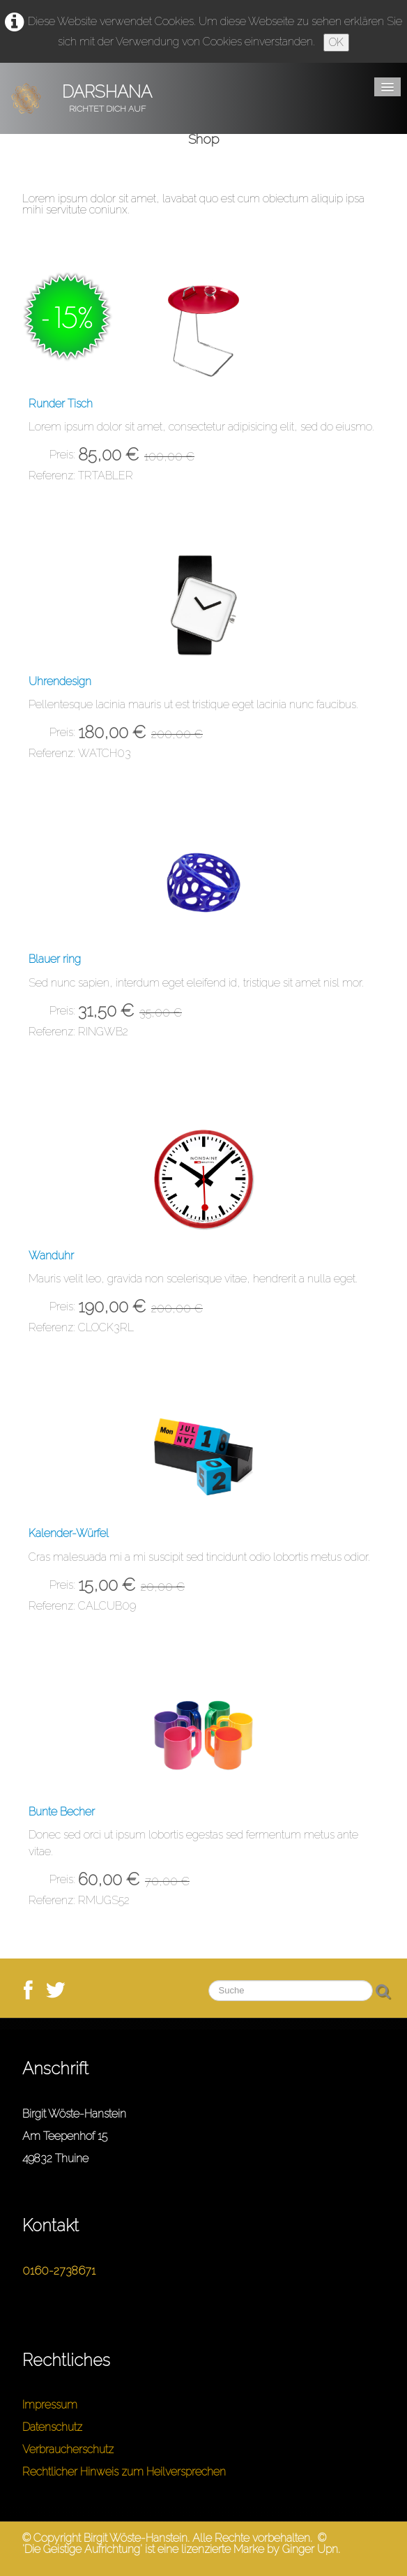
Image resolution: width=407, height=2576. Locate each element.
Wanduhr (51, 1255)
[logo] (86, 98)
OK (336, 42)
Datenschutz (52, 2427)
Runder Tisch (61, 403)
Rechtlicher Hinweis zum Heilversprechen (124, 2471)
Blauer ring (55, 959)
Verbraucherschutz (68, 2449)
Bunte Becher (62, 1811)
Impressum (49, 2404)
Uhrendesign (60, 681)
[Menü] (387, 86)
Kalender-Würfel (69, 1533)
